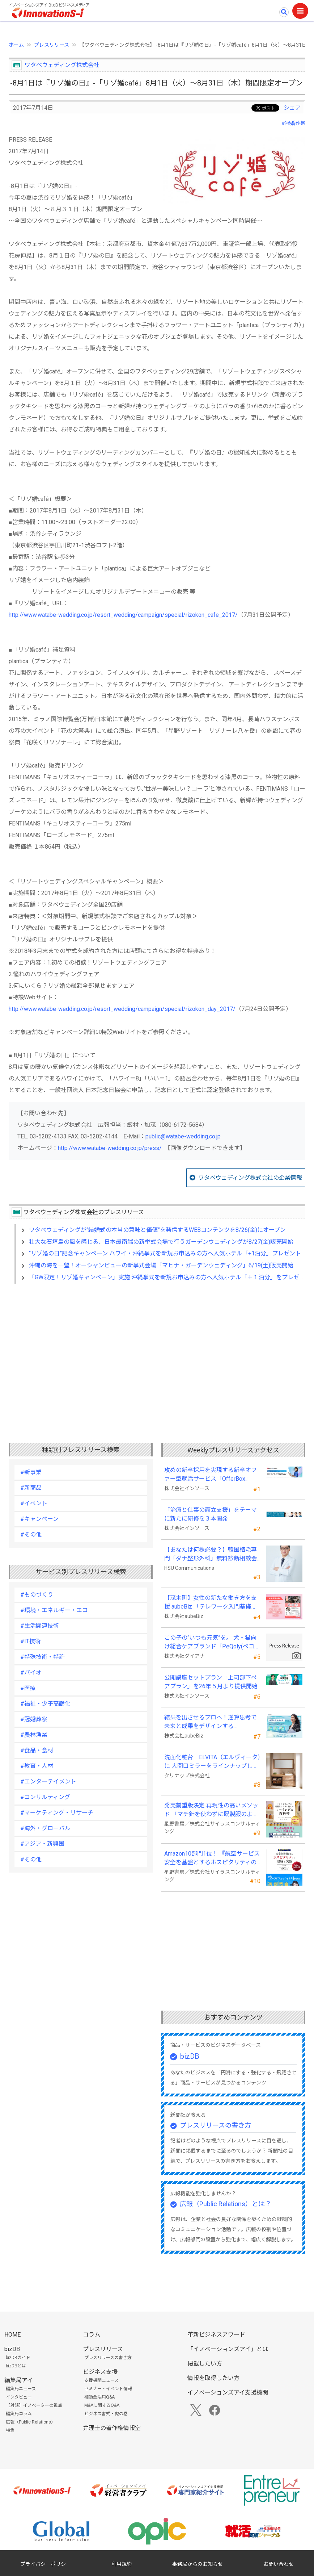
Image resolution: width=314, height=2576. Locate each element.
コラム (91, 2334)
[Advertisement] (157, 1351)
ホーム (16, 45)
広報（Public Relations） (30, 2422)
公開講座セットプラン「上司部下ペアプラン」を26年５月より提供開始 (211, 1682)
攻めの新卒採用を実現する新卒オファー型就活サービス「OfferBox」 (210, 1474)
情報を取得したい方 (213, 2378)
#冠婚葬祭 (293, 123)
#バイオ (31, 1672)
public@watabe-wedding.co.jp (183, 1136)
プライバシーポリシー (45, 2564)
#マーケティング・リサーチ (56, 1812)
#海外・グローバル (45, 1828)
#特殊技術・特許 (42, 1656)
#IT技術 (30, 1641)
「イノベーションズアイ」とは (227, 2349)
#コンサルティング (45, 1797)
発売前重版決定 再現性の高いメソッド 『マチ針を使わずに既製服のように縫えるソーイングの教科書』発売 (211, 1810)
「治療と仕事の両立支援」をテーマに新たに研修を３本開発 (210, 1514)
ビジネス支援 (100, 2371)
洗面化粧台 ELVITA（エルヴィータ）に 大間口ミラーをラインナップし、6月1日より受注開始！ (212, 1762)
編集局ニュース (21, 2388)
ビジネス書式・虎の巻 (106, 2413)
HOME (12, 2334)
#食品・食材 (36, 1750)
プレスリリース (51, 45)
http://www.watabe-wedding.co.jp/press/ (110, 1148)
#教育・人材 (36, 1765)
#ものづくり (36, 1594)
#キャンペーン (39, 1518)
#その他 (31, 1534)
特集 (10, 2430)
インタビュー (19, 2397)
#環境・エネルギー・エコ (54, 1610)
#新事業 (31, 1472)
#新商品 (31, 1487)
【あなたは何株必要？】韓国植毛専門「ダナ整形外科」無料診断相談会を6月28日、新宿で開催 (210, 1554)
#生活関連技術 (39, 1625)
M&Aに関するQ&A (101, 2405)
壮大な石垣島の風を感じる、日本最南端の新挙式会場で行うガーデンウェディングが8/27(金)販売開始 (161, 1241)
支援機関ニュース (101, 2380)
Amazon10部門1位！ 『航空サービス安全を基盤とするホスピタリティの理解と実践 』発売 (212, 1858)
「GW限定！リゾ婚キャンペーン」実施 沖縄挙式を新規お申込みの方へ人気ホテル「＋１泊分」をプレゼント (170, 1277)
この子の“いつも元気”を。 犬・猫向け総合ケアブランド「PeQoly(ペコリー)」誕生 (212, 1642)
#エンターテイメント (48, 1781)
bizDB (189, 2056)
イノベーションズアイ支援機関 (227, 2392)
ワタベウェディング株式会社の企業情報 (250, 1177)
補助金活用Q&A (99, 2397)
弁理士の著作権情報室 (112, 2428)
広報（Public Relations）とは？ (225, 2204)
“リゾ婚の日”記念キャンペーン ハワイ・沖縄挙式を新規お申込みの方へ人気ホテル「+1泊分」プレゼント (165, 1253)
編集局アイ (18, 2380)
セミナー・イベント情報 (108, 2388)
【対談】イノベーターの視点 (34, 2405)
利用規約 (121, 2564)
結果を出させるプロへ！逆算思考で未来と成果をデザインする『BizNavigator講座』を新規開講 (210, 1722)
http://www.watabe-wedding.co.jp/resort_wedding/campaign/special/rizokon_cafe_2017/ (123, 614)
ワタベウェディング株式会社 (62, 65)
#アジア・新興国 (42, 1843)
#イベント (33, 1503)
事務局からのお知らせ (197, 2564)
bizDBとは (16, 2365)
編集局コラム (19, 2413)
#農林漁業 (33, 1734)
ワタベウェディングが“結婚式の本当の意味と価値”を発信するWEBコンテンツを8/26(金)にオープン (157, 1229)
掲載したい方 (204, 2363)
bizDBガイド (18, 2357)
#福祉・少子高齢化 (45, 1703)
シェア (292, 107)
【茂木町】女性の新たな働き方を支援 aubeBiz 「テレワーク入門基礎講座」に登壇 (210, 1602)
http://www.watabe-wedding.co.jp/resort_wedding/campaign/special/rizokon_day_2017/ (122, 1008)
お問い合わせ (278, 2564)
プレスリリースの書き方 (215, 2125)
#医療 (28, 1688)
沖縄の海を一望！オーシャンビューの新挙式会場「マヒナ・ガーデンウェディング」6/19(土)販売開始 (161, 1265)
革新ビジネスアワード (216, 2334)
